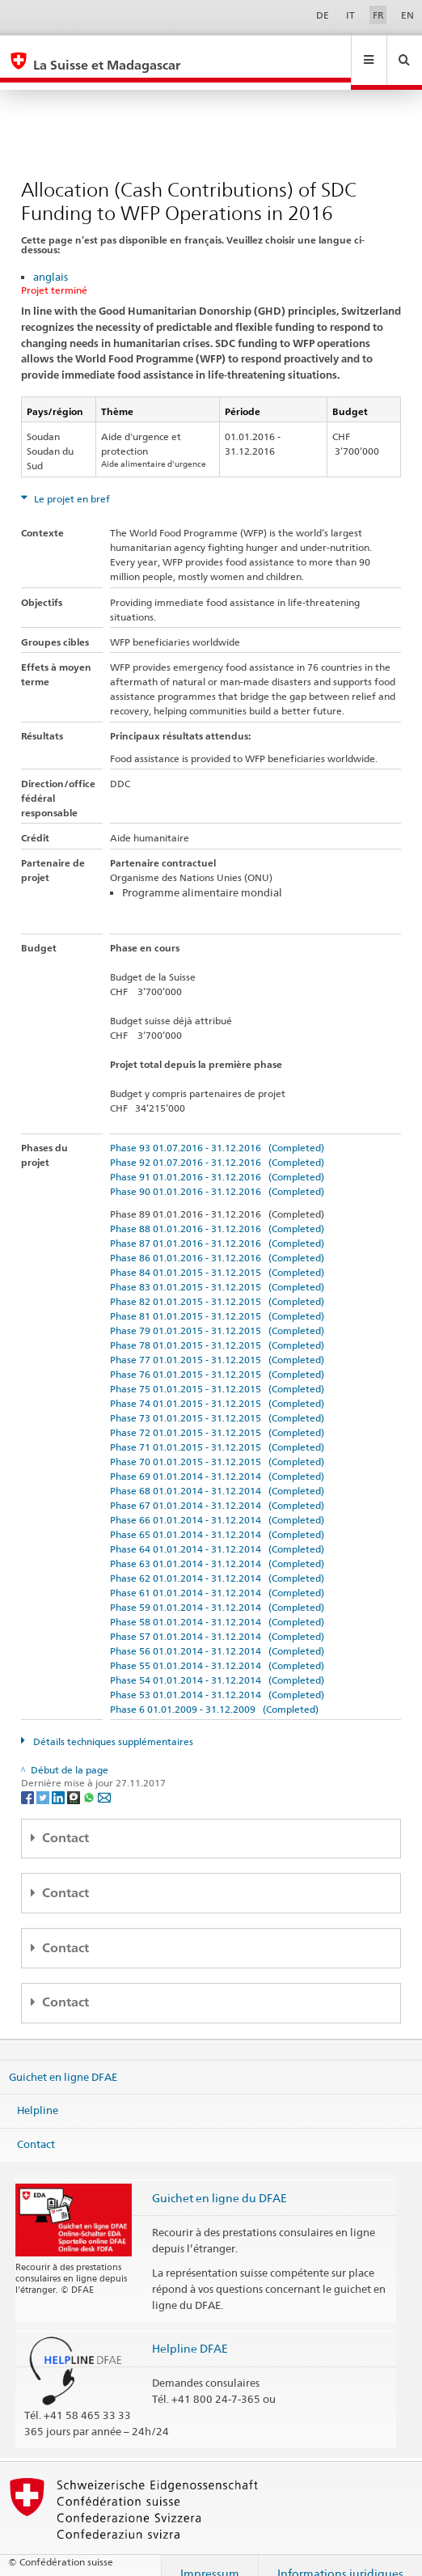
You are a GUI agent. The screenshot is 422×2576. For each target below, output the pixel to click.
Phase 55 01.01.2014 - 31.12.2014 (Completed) (217, 1650)
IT (350, 15)
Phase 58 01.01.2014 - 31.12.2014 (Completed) (217, 1606)
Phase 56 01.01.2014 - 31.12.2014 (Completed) (217, 1635)
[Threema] (74, 1781)
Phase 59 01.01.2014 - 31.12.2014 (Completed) (217, 1592)
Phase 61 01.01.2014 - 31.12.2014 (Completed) (217, 1577)
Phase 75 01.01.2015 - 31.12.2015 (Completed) (217, 1373)
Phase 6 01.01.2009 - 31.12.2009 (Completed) (214, 1693)
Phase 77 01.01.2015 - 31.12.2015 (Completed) (217, 1344)
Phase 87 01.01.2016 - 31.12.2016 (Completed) (217, 1227)
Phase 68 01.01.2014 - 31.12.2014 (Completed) (217, 1475)
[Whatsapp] (90, 1781)
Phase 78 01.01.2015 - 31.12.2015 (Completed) (217, 1329)
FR (378, 15)
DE (322, 15)
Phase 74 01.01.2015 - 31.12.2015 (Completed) (217, 1388)
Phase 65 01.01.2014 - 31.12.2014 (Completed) (217, 1519)
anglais (50, 261)
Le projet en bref (71, 483)
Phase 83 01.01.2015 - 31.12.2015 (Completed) (217, 1271)
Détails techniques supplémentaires (112, 1726)
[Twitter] (44, 1781)
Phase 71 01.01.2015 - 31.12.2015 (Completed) (217, 1431)
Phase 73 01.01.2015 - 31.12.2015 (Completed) (217, 1402)
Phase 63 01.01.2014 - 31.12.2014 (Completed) (217, 1548)
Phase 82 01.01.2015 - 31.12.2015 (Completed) (217, 1286)
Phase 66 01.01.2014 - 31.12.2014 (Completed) (217, 1504)
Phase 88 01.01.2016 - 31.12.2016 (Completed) (217, 1213)
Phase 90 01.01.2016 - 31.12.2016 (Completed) (217, 1176)
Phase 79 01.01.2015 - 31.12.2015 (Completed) (217, 1315)
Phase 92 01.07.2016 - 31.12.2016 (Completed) (217, 1147)
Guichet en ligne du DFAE (219, 2182)
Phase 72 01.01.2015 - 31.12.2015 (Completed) (217, 1417)
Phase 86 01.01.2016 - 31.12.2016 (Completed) (217, 1242)
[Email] (104, 1781)
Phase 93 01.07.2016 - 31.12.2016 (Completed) (217, 1132)
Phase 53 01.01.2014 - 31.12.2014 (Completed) (217, 1679)
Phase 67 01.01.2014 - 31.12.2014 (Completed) (217, 1490)
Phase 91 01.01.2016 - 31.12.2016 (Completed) (217, 1161)
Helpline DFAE (190, 2333)
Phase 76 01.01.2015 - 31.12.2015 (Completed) (217, 1359)
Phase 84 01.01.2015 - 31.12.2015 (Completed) (217, 1257)
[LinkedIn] (59, 1781)
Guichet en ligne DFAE (63, 2060)
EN (407, 15)
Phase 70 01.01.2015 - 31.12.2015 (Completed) (217, 1446)
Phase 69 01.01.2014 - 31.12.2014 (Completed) (217, 1460)
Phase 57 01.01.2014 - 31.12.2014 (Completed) (217, 1621)
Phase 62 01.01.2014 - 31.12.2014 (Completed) (217, 1562)
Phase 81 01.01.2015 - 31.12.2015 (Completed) (217, 1300)
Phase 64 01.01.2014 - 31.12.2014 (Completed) (217, 1533)
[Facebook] (28, 1781)
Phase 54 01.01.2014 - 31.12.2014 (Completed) (217, 1664)
